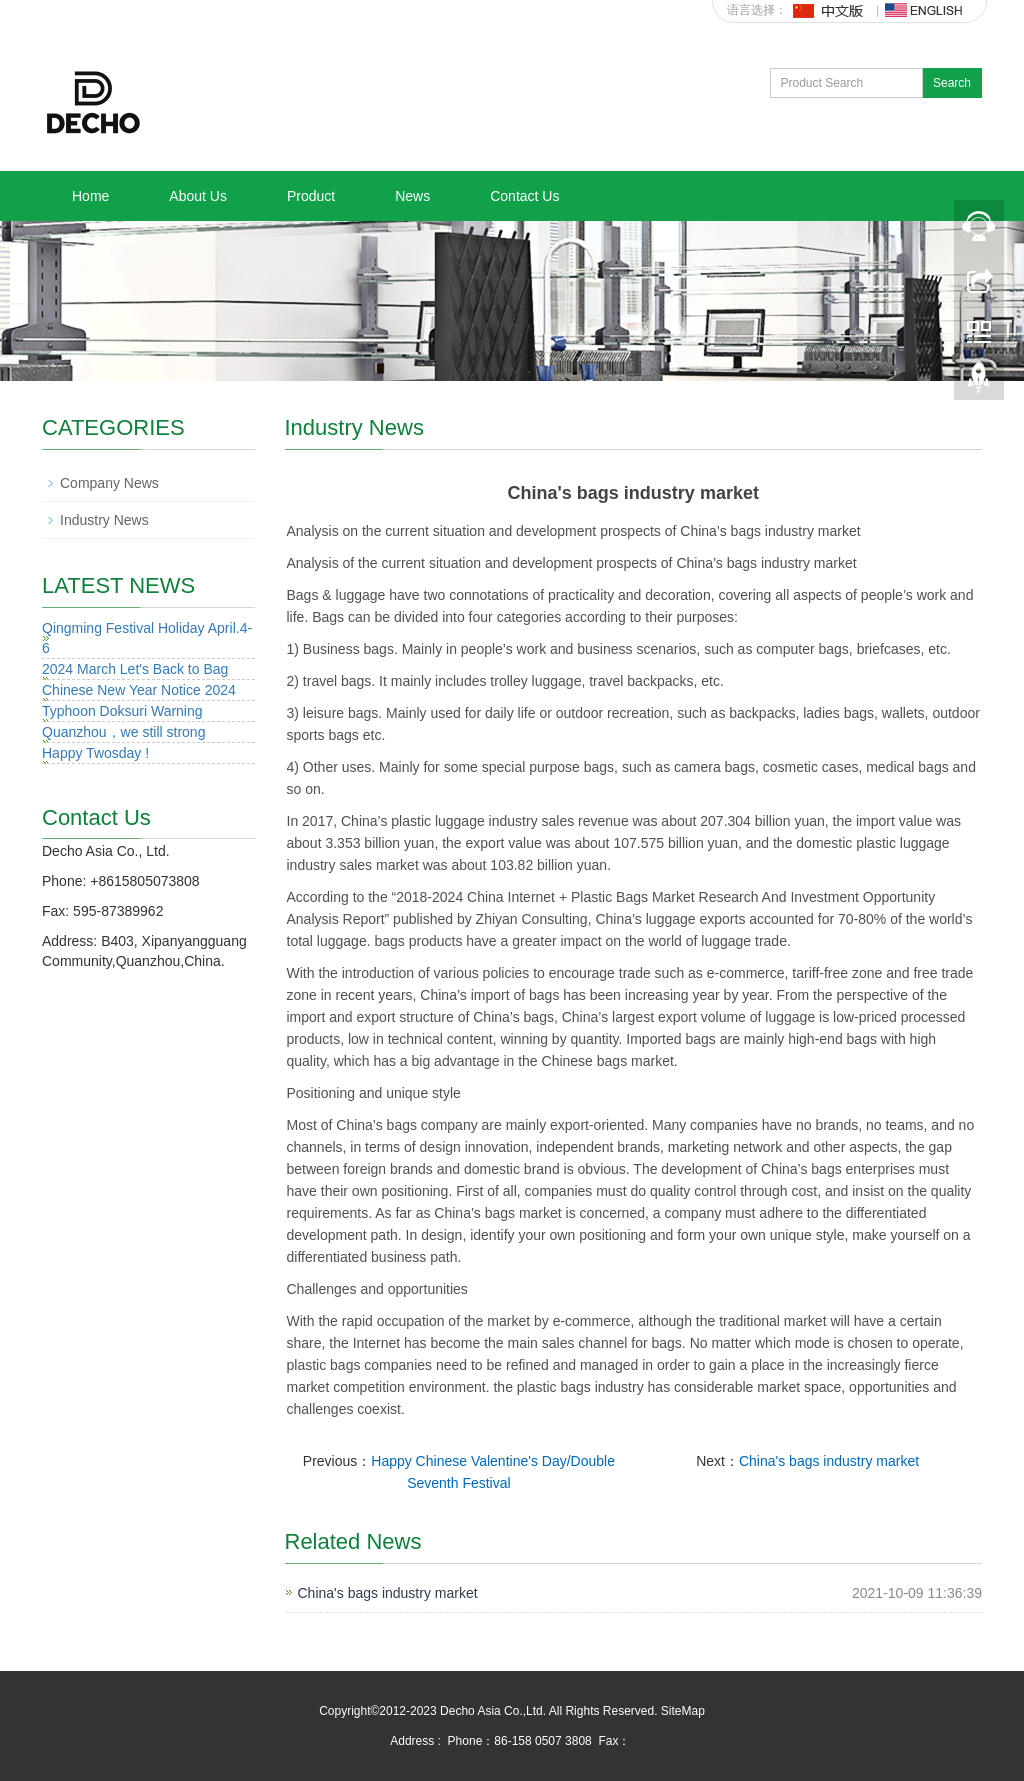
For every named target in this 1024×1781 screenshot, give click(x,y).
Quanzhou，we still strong (123, 732)
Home (90, 196)
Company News (109, 483)
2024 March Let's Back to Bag (135, 669)
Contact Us (524, 196)
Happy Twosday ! (95, 753)
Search (952, 83)
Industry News (104, 520)
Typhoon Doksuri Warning (122, 711)
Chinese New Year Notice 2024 (139, 690)
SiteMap (683, 1711)
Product (311, 196)
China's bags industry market (829, 1461)
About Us (198, 196)
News (412, 196)
